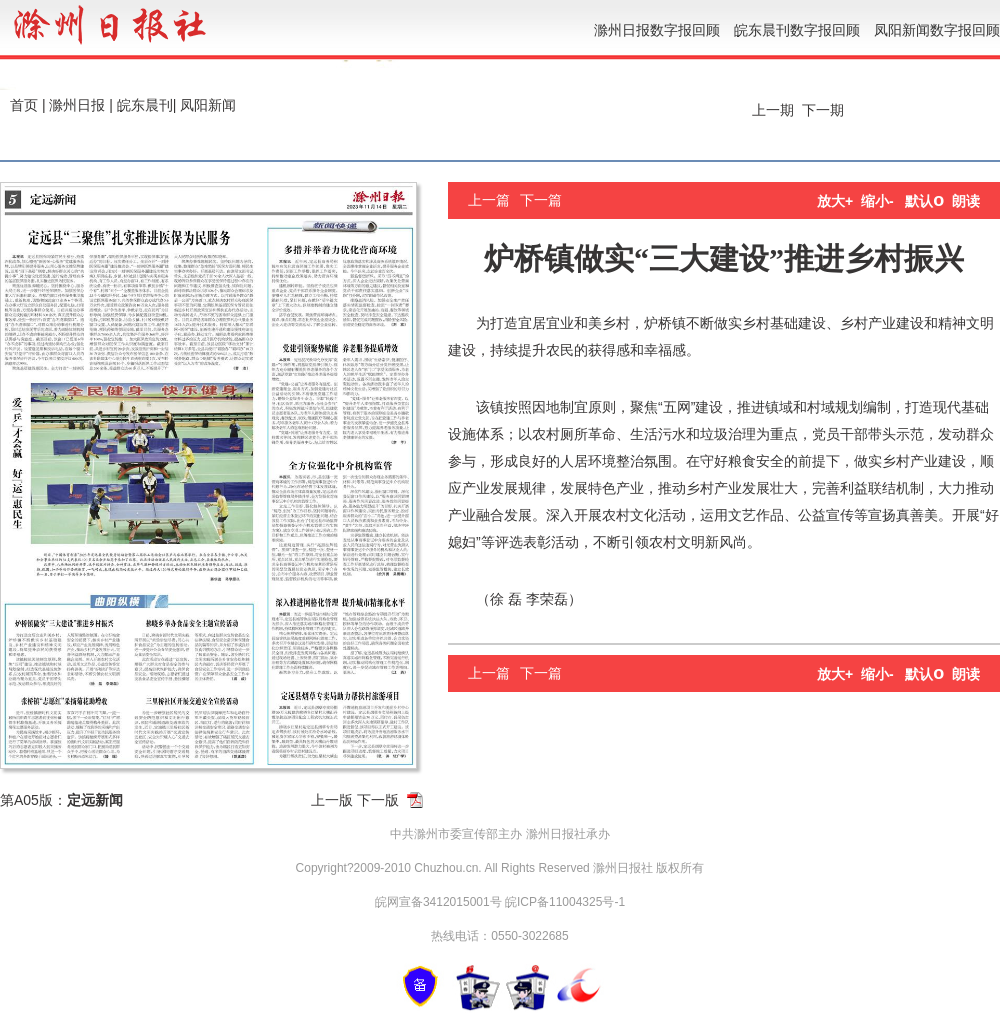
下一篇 (541, 200)
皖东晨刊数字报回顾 (797, 30)
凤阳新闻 (208, 105)
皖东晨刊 (145, 105)
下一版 (378, 800)
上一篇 (489, 200)
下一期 (825, 110)
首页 (24, 105)
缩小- (877, 201)
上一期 (771, 110)
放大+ (835, 201)
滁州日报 (77, 105)
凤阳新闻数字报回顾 (937, 30)
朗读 (966, 201)
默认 (924, 201)
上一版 (332, 800)
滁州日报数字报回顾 (657, 30)
